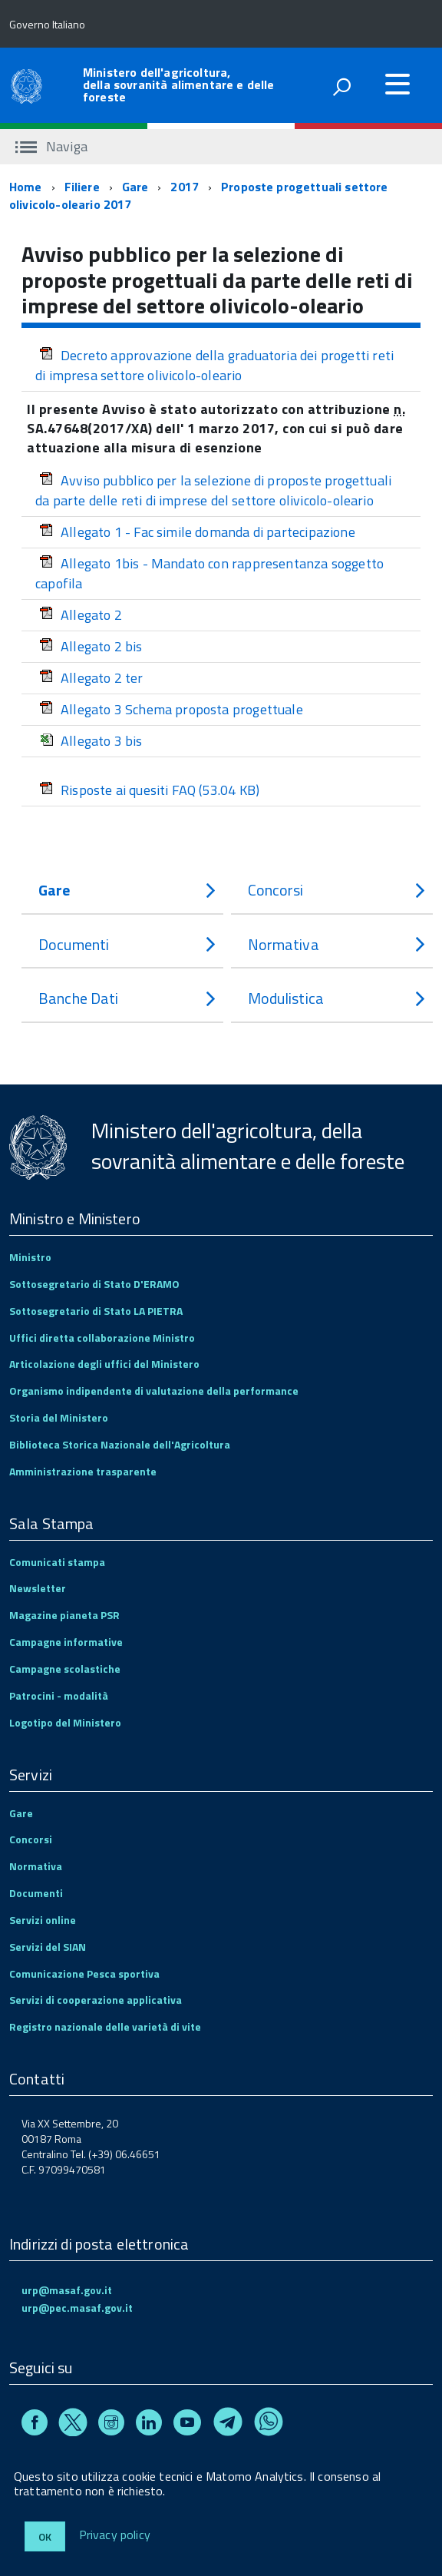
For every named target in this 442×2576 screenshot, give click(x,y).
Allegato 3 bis (91, 740)
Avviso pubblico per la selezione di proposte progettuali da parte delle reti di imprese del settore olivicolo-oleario (213, 490)
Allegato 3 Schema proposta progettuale (171, 709)
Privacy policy (114, 2535)
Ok (44, 2536)
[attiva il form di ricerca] (341, 87)
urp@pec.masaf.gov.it (77, 2308)
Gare (135, 186)
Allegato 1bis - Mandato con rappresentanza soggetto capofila (209, 573)
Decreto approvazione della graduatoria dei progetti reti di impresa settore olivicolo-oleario (214, 365)
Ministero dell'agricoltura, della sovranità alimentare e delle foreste (178, 84)
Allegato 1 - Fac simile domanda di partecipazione (197, 531)
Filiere (82, 186)
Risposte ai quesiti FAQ (149, 790)
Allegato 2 (80, 614)
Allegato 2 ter (91, 677)
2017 (184, 186)
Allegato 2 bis (91, 646)
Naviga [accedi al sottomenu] (51, 146)
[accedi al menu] (397, 83)
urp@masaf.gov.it (66, 2290)
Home (25, 186)
